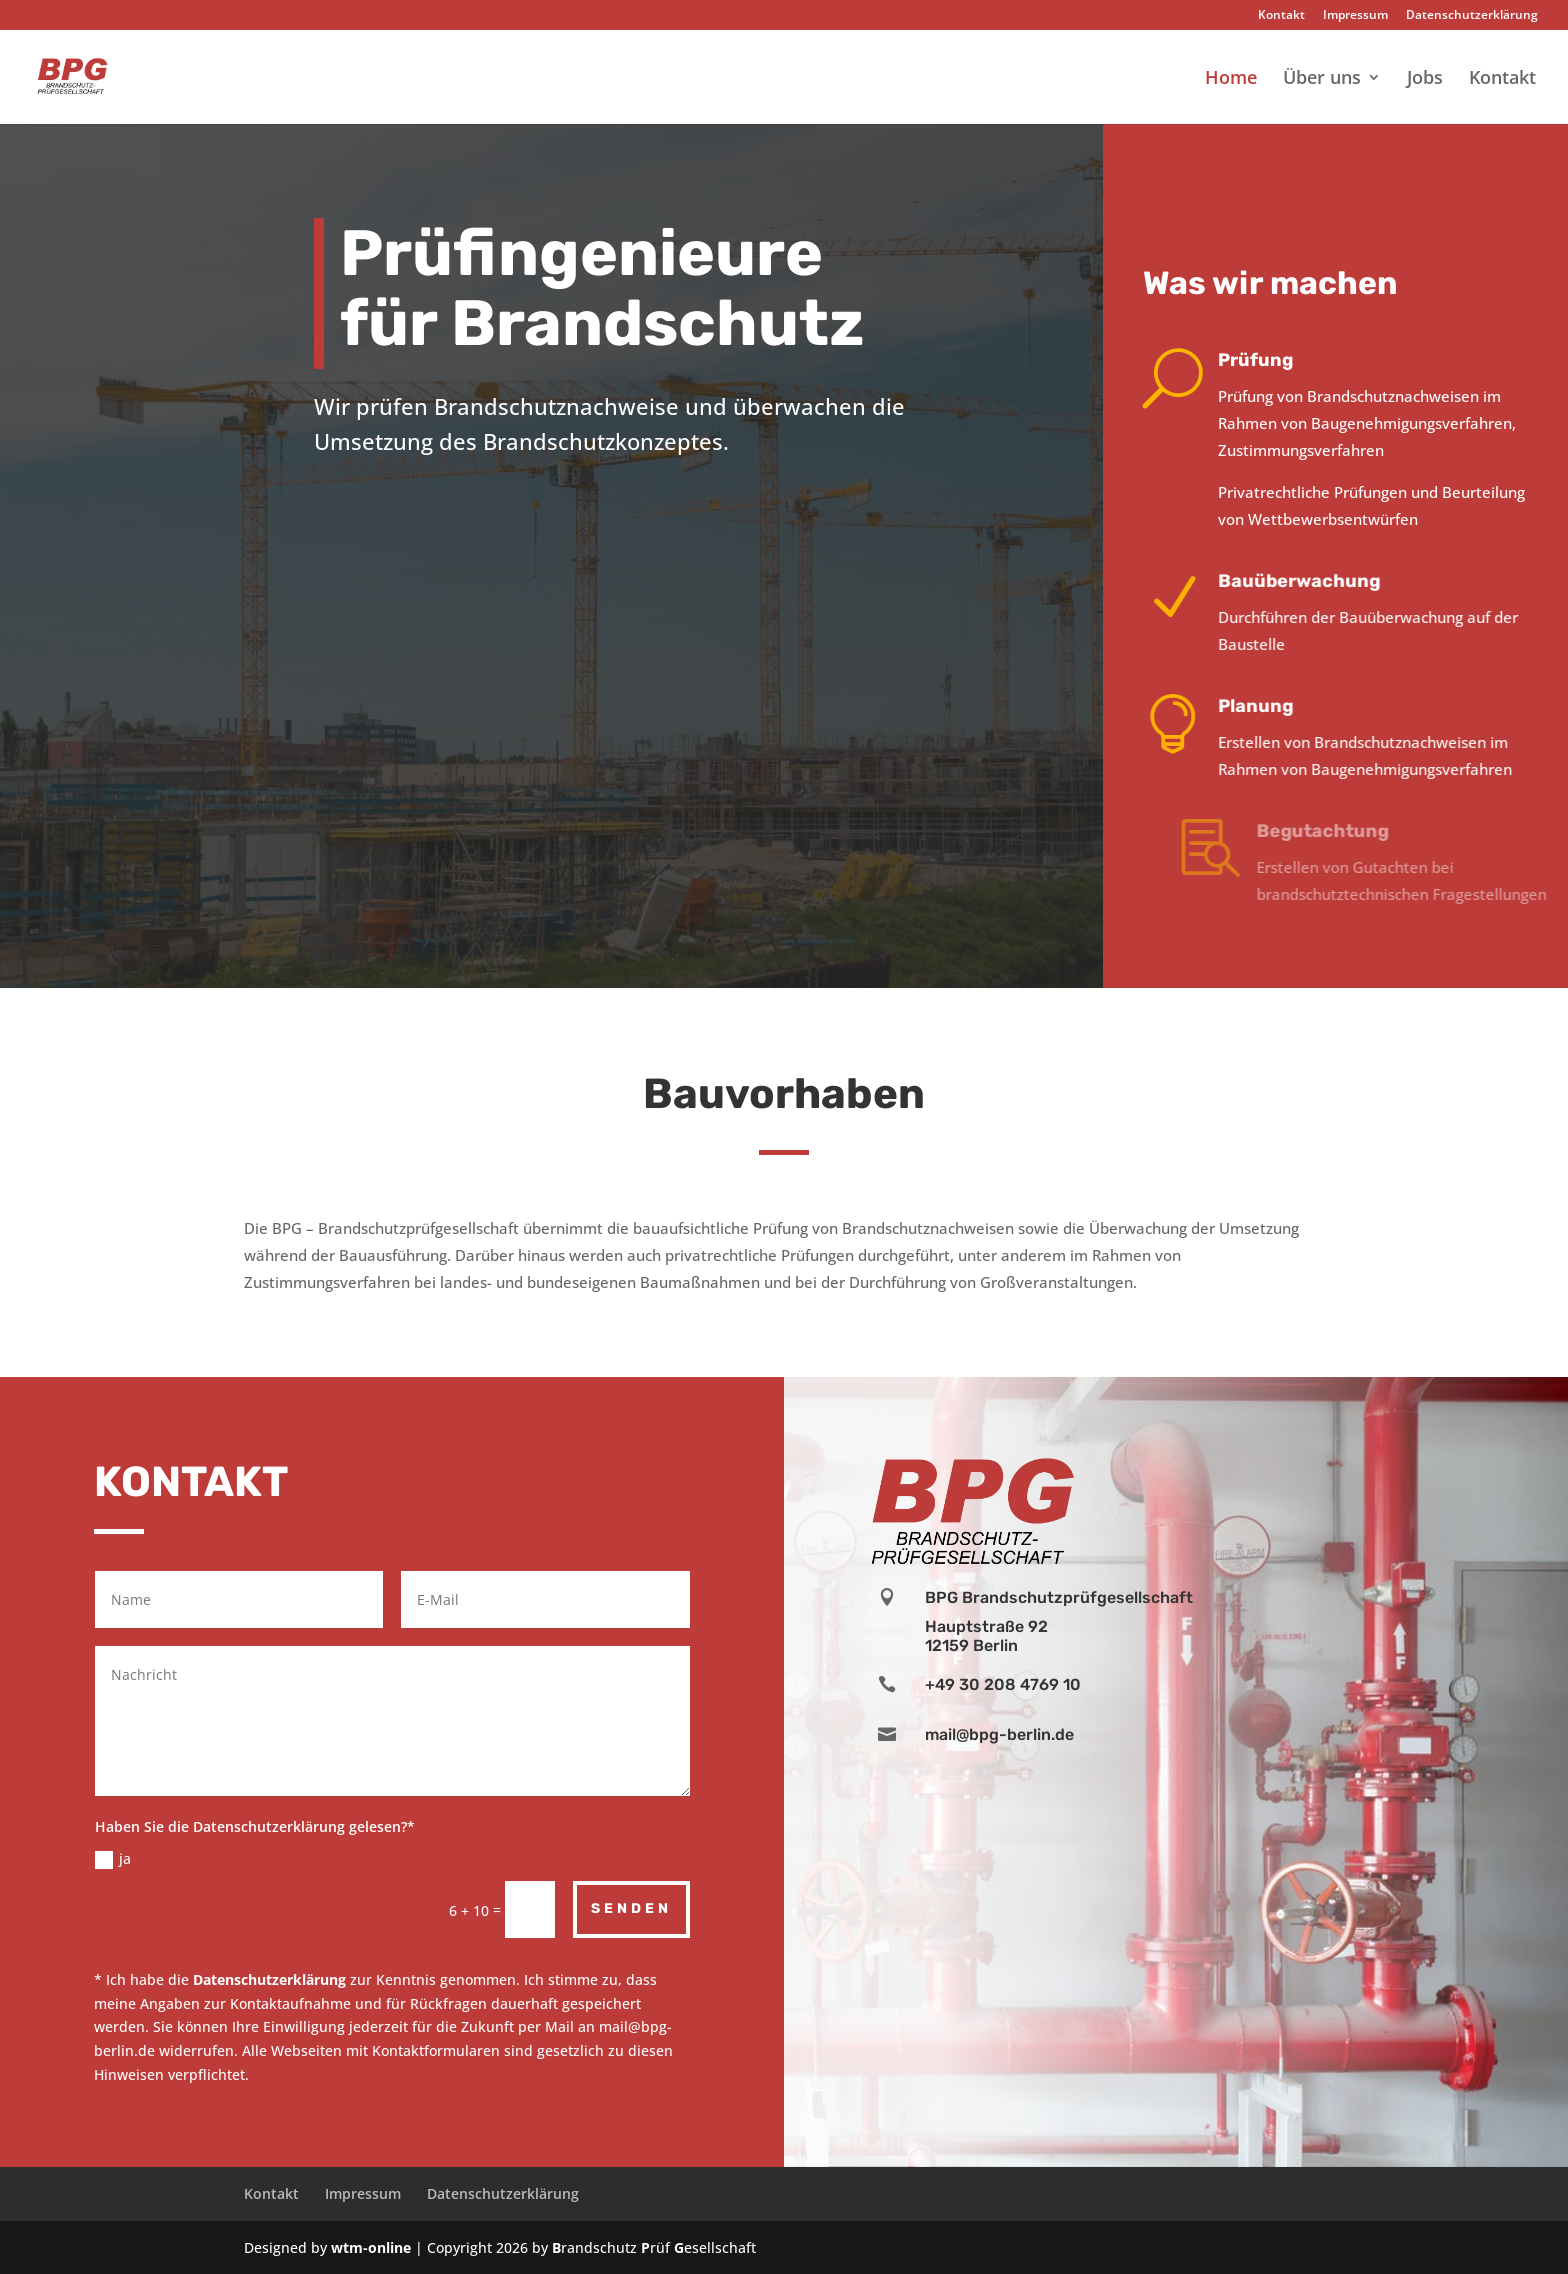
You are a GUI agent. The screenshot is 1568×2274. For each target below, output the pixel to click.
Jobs (1425, 79)
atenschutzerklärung (274, 1979)
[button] (44, 2230)
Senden (631, 1908)
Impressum (1355, 16)
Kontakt (1281, 16)
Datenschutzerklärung (1472, 16)
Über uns (1322, 79)
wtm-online (371, 2247)
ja (113, 1859)
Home (1231, 79)
